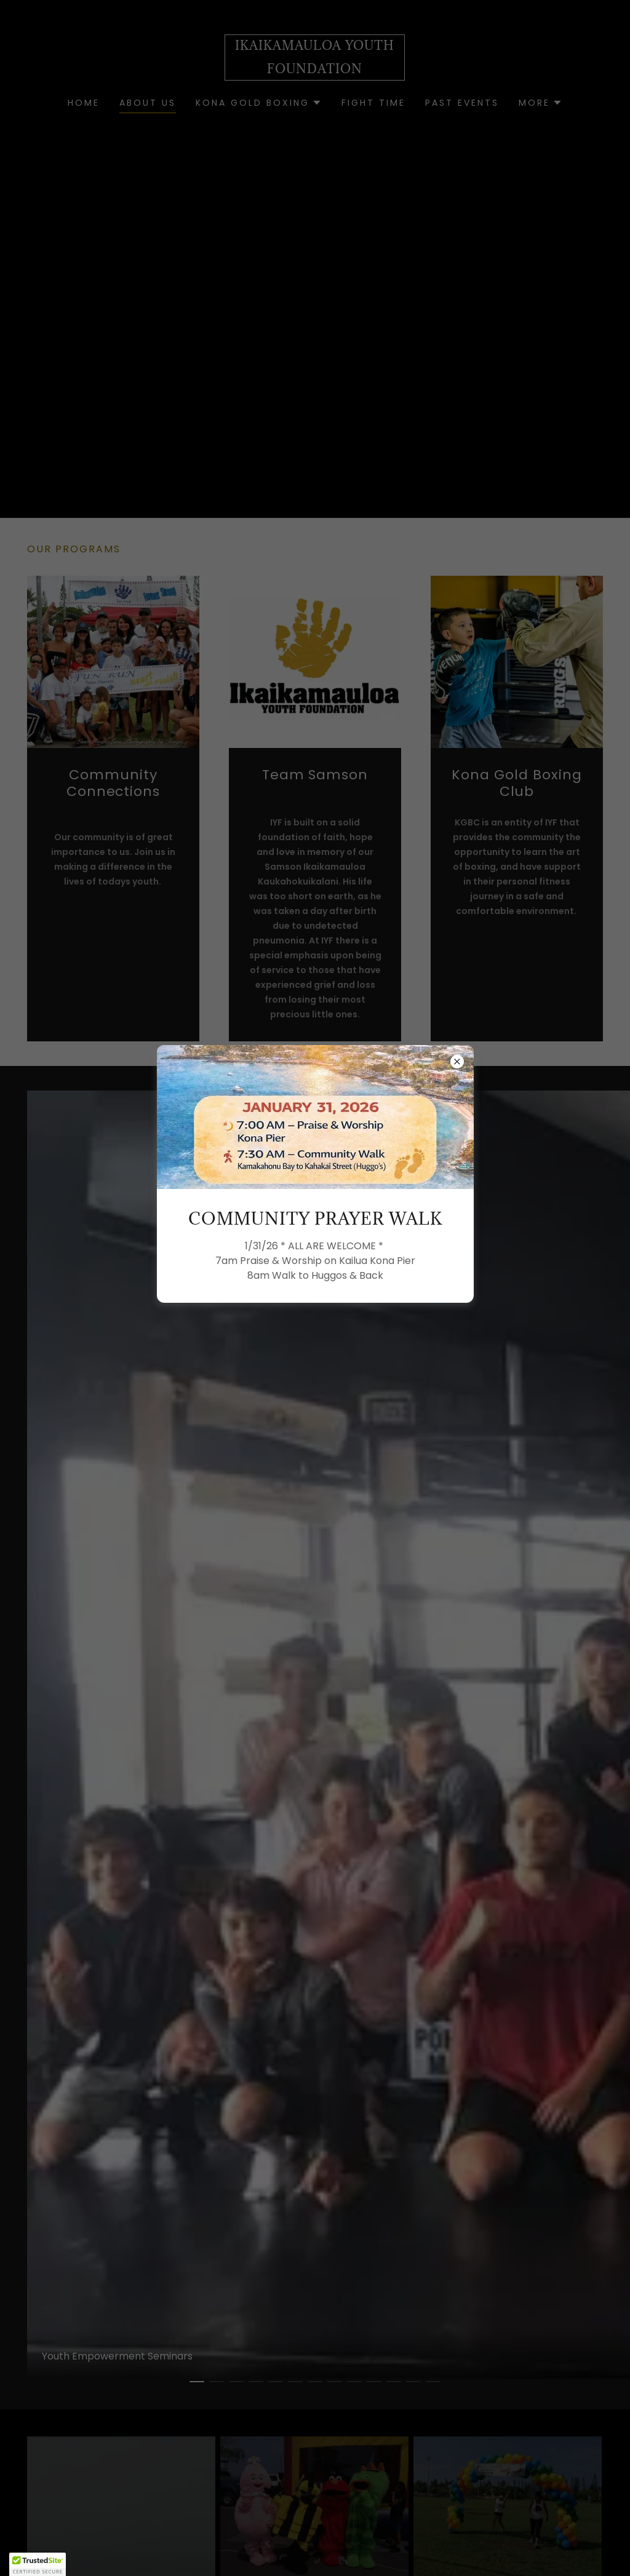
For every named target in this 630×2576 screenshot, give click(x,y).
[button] (37, 2564)
